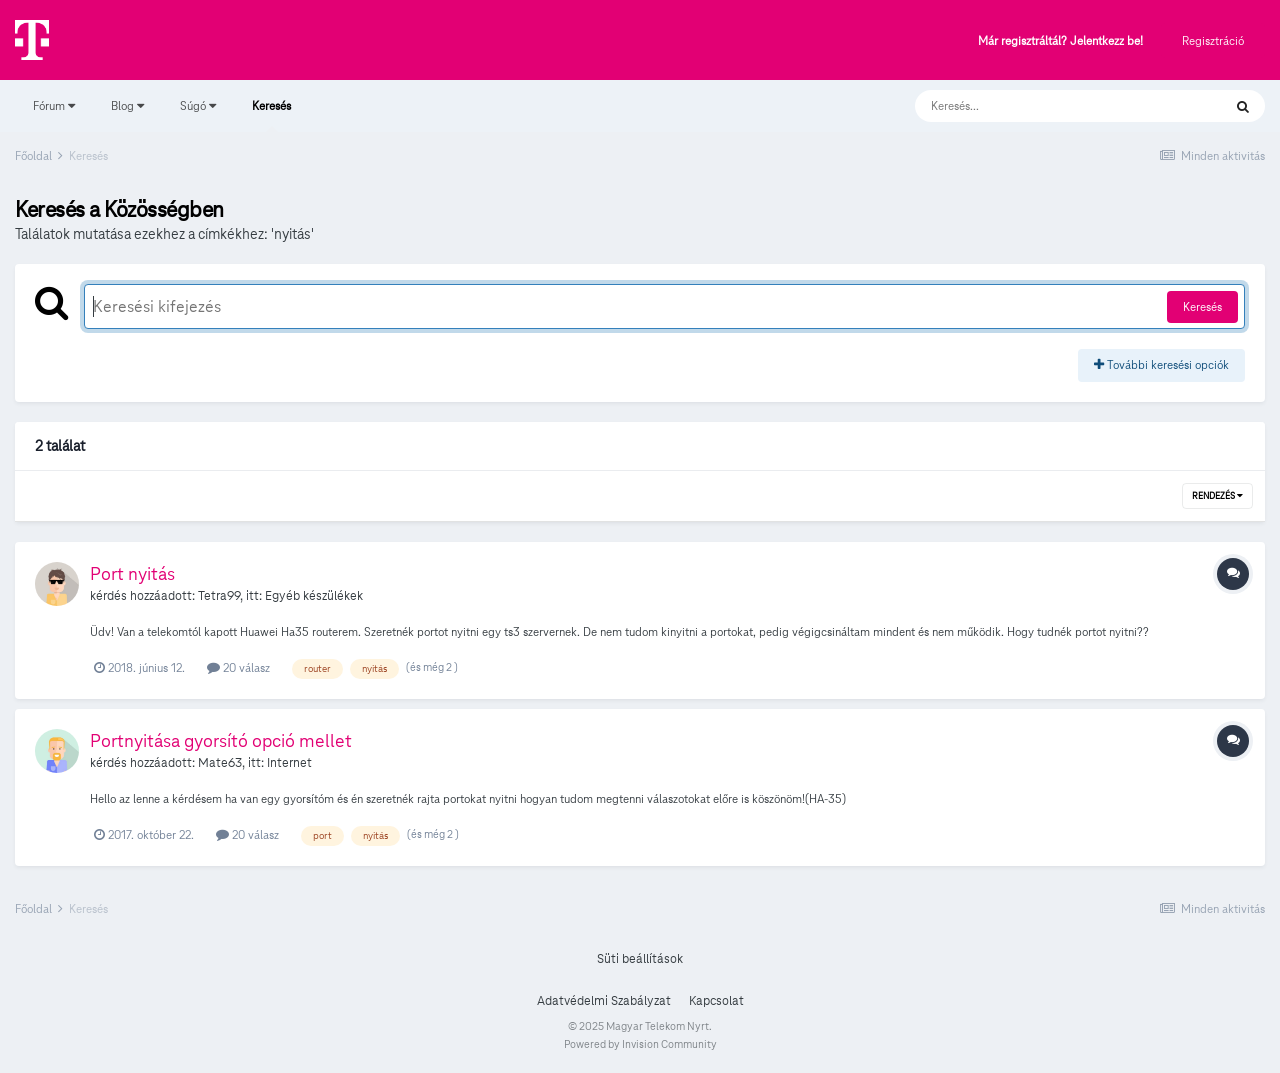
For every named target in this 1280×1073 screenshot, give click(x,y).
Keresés (271, 115)
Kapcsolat (716, 1001)
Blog (127, 105)
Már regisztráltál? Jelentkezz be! (1060, 41)
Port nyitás (132, 573)
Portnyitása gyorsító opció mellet (221, 740)
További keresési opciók (1161, 364)
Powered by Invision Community (640, 1044)
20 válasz (238, 667)
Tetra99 (219, 596)
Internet (289, 763)
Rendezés (1217, 496)
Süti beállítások (640, 959)
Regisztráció (1213, 40)
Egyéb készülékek (314, 596)
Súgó (198, 105)
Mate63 (220, 763)
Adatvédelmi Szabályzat (604, 1001)
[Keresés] (1048, 106)
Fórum (54, 105)
